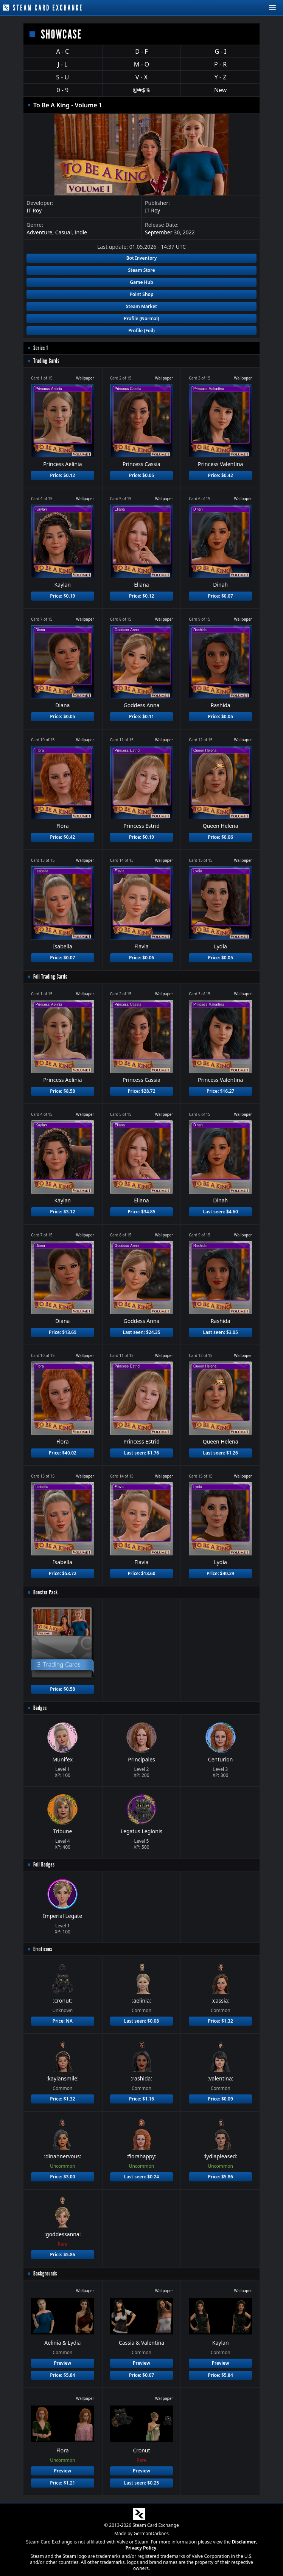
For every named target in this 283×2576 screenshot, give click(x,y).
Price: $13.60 (141, 1573)
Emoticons (42, 1949)
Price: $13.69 (62, 1332)
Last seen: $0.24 (141, 2176)
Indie (81, 232)
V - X (141, 77)
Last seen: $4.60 (220, 1211)
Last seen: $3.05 (220, 1332)
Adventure (39, 232)
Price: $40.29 (220, 1573)
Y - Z (221, 77)
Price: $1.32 (220, 2021)
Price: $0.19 (62, 596)
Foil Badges (44, 1864)
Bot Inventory (141, 258)
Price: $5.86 (220, 2176)
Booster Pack (45, 1592)
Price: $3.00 (62, 2176)
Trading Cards (46, 360)
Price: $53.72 (62, 1573)
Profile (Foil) (141, 330)
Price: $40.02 (62, 1453)
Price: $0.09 (220, 2099)
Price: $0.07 (220, 596)
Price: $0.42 (220, 475)
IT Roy (34, 210)
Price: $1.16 (141, 2099)
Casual (63, 232)
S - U (62, 77)
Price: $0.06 (220, 837)
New (220, 90)
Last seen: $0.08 (141, 2021)
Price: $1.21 (62, 2483)
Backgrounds (45, 2273)
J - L (62, 64)
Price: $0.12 (62, 475)
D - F (141, 51)
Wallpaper (85, 378)
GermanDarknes (151, 2533)
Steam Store (141, 270)
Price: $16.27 (220, 1091)
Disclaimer (244, 2542)
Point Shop (141, 294)
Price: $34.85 (141, 1211)
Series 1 (40, 348)
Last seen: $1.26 (220, 1453)
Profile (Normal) (141, 318)
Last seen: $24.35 (141, 1332)
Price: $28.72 (141, 1091)
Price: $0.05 (141, 475)
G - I (220, 51)
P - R (220, 64)
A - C (62, 51)
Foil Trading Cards (50, 976)
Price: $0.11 (141, 716)
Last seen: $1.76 (141, 1453)
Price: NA (63, 2021)
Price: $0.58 (62, 1689)
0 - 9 (62, 90)
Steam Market (141, 306)
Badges (40, 1708)
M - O (141, 64)
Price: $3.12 (62, 1211)
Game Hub (141, 282)
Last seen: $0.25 (141, 2483)
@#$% (141, 90)
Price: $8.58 (62, 1091)
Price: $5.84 (62, 2375)
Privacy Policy (141, 2548)
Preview (62, 2363)
